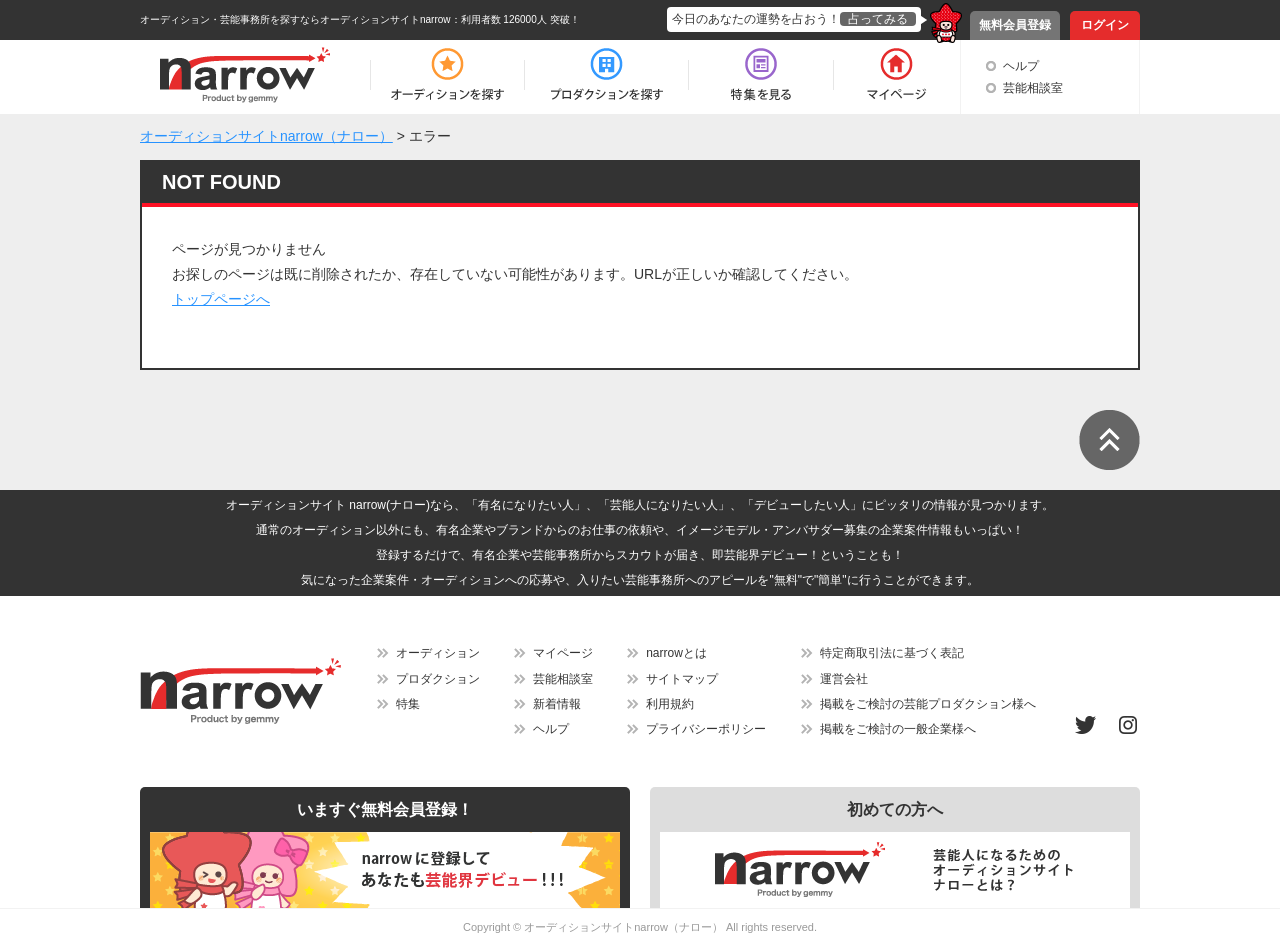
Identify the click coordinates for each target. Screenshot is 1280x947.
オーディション (438, 653)
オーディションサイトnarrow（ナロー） (623, 927)
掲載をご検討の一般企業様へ (898, 729)
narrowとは (676, 653)
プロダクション (438, 679)
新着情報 (557, 704)
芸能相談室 (1033, 88)
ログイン (1105, 25)
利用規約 (670, 704)
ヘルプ (1021, 66)
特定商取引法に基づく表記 (892, 653)
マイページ (563, 653)
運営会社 (844, 679)
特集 (408, 704)
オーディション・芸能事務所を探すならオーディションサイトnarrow (295, 19)
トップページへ (221, 299)
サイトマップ (682, 679)
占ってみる (878, 19)
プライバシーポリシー (706, 729)
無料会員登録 (1015, 25)
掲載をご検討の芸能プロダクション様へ (928, 704)
